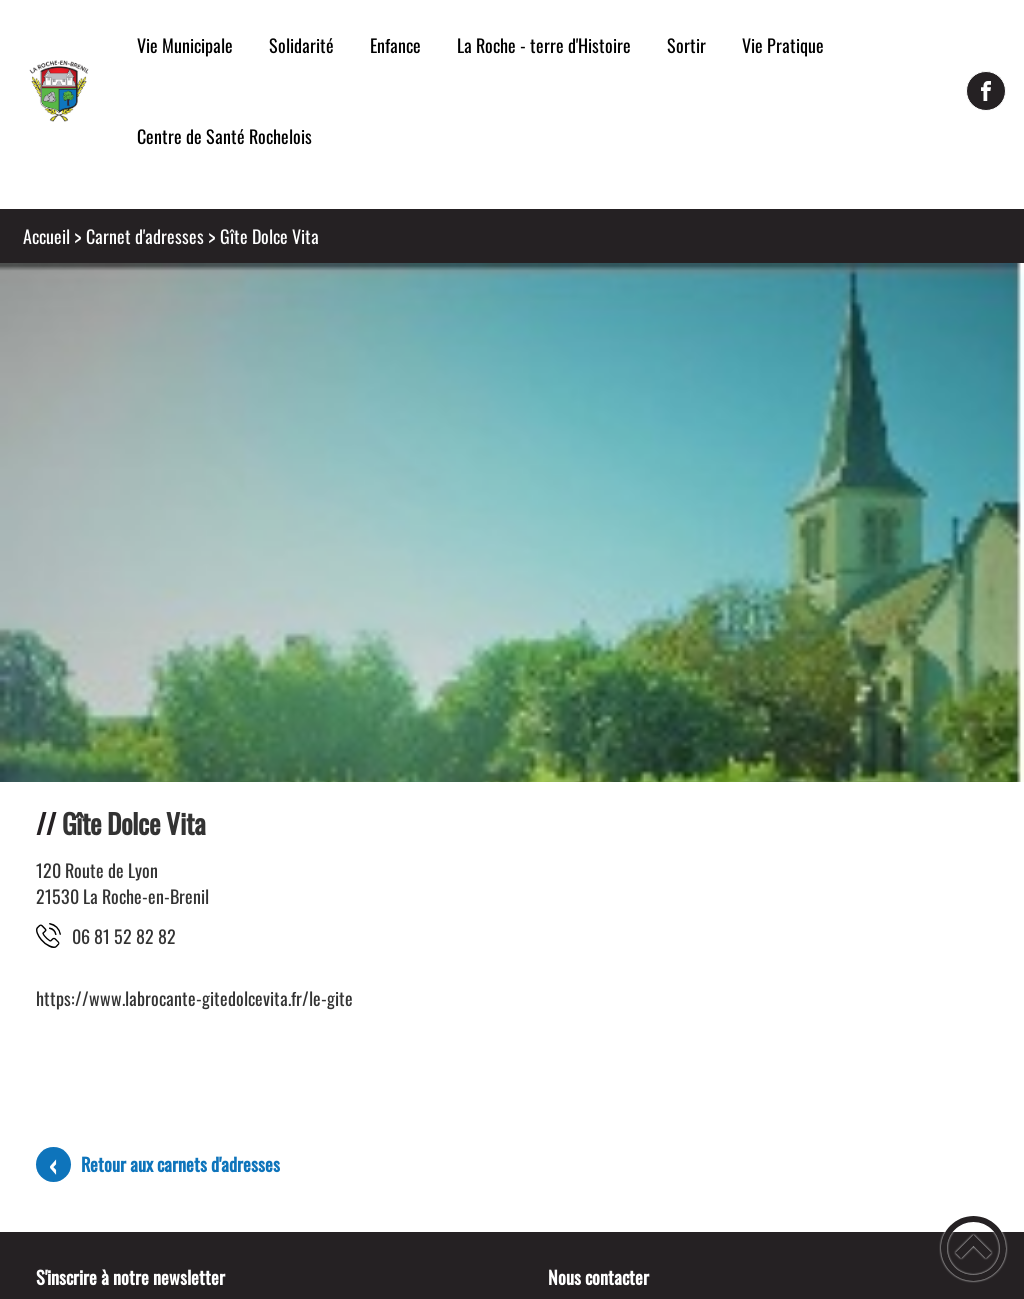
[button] (973, 1248)
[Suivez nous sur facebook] (986, 91)
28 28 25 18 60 (124, 936)
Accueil (46, 236)
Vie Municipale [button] (185, 45)
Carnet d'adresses (145, 236)
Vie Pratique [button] (783, 45)
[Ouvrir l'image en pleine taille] (512, 774)
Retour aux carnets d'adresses (180, 1164)
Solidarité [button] (301, 45)
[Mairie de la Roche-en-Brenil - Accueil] (59, 91)
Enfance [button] (395, 45)
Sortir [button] (686, 45)
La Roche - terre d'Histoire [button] (544, 45)
